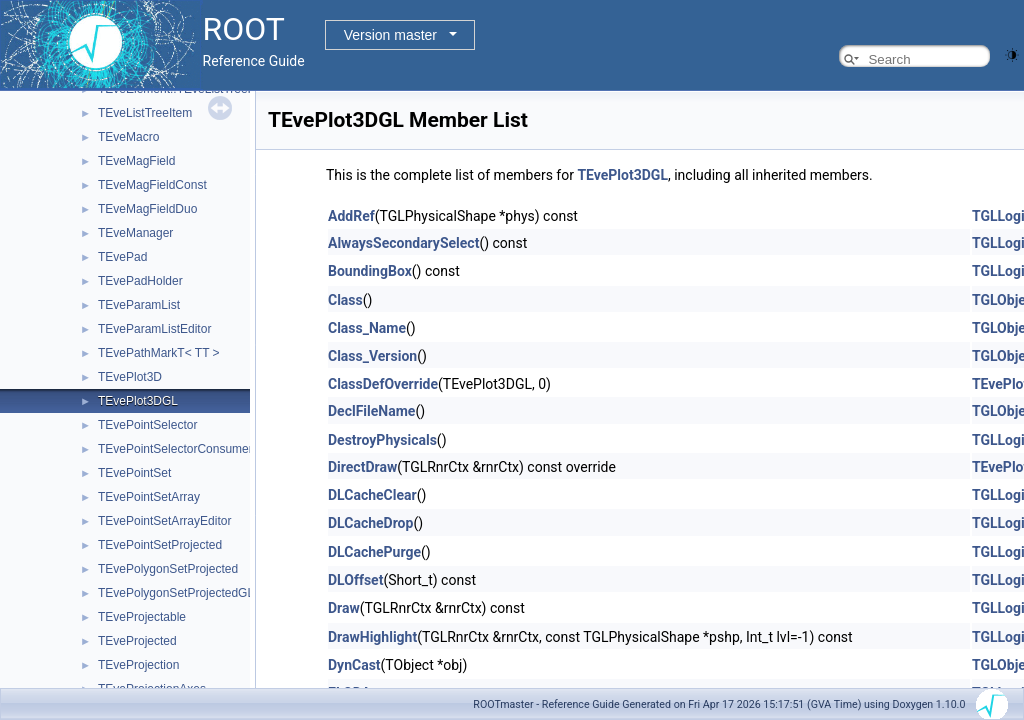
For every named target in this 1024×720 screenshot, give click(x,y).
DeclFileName (371, 411)
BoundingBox (370, 271)
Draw (344, 608)
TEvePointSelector (147, 425)
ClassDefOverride (383, 384)
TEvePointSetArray (149, 497)
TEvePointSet (134, 473)
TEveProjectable (142, 617)
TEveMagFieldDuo (147, 209)
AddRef (351, 216)
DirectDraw (362, 467)
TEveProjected (137, 641)
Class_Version (372, 356)
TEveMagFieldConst (152, 185)
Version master (390, 35)
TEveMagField (136, 161)
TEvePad (122, 257)
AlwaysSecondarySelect (403, 243)
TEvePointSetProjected (160, 545)
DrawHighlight (372, 637)
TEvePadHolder (140, 281)
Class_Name (367, 328)
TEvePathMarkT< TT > (159, 353)
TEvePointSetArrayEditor (164, 521)
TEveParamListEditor (154, 329)
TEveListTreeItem (145, 113)
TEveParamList (139, 305)
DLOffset (355, 580)
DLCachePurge (374, 552)
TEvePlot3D (130, 377)
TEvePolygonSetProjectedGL (176, 593)
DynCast (354, 665)
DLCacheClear (372, 495)
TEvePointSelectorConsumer (175, 449)
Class (345, 300)
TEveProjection (138, 665)
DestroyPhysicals (382, 440)
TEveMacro (128, 137)
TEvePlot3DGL (138, 401)
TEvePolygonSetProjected (168, 569)
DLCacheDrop (370, 523)
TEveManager (135, 233)
